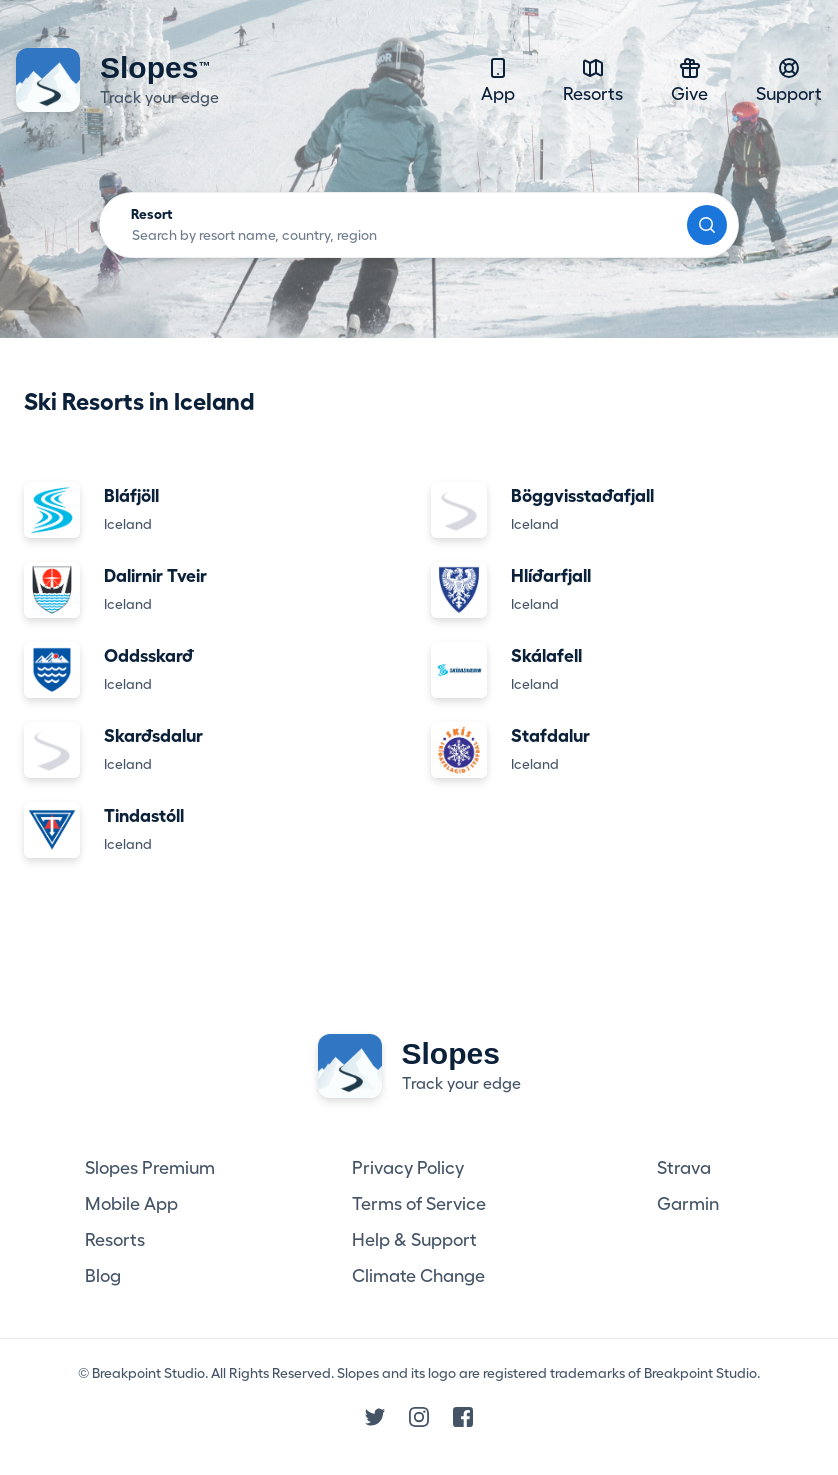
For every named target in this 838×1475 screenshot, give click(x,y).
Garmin (688, 1204)
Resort (152, 214)
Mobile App (131, 1204)
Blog (103, 1276)
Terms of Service (419, 1204)
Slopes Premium (150, 1168)
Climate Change (418, 1276)
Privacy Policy (408, 1168)
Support (789, 79)
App (498, 79)
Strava (684, 1168)
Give (689, 79)
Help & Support (414, 1240)
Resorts (593, 79)
